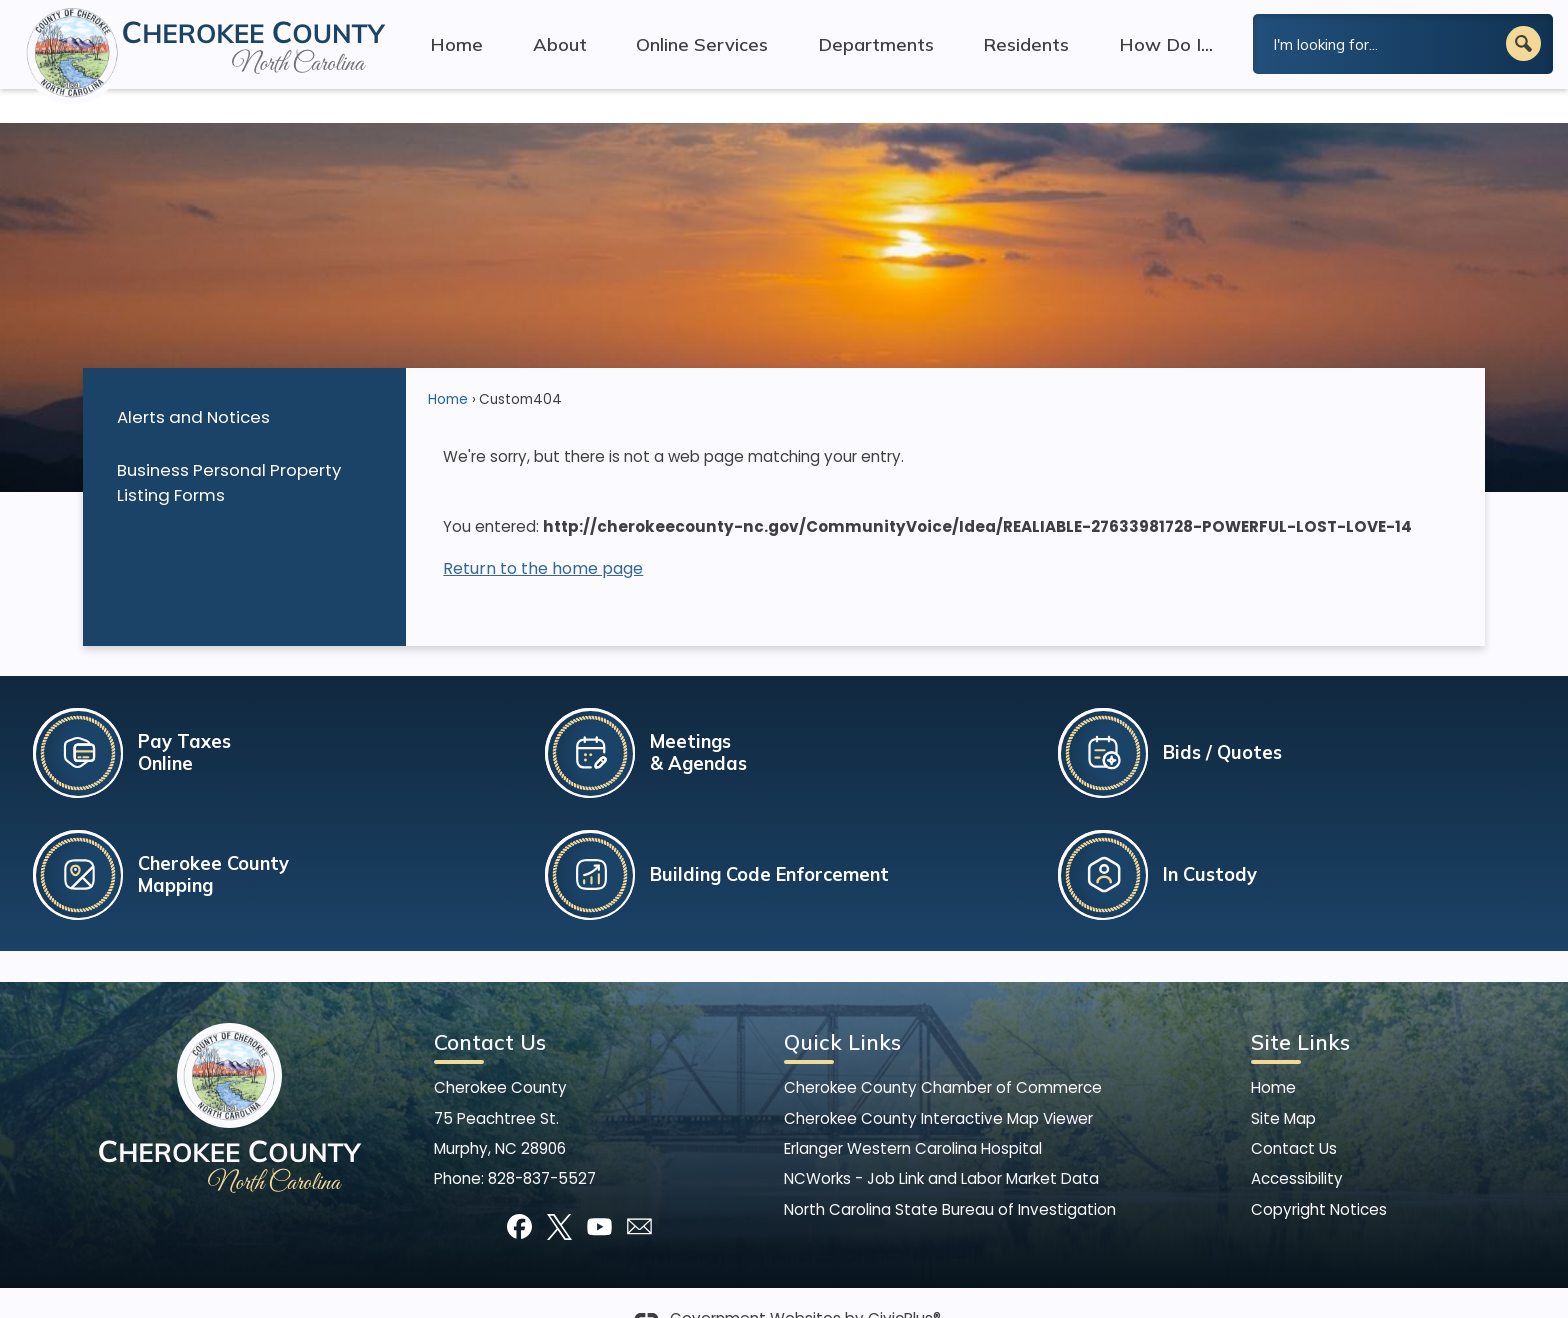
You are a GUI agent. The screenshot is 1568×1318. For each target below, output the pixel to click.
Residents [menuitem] (1026, 44)
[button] (1523, 43)
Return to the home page (543, 534)
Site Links (1300, 1008)
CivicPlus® (904, 1285)
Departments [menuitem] (876, 44)
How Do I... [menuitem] (1166, 44)
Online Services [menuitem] (702, 44)
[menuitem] (244, 382)
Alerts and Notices (193, 383)
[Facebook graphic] (519, 1192)
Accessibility (1297, 1144)
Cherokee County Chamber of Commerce (943, 1053)
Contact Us (1294, 1114)
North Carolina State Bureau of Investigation (950, 1175)
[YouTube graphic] (599, 1192)
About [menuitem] (560, 44)
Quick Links (842, 1008)
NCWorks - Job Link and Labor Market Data (941, 1144)
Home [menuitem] (456, 44)
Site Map (1283, 1084)
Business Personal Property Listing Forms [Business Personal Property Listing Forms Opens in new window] (229, 448)
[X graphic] (559, 1192)
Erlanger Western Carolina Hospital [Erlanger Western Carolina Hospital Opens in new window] (913, 1114)
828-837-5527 (542, 1144)
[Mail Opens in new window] (639, 1192)
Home (448, 365)
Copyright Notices (1319, 1175)
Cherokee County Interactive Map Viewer (938, 1084)
